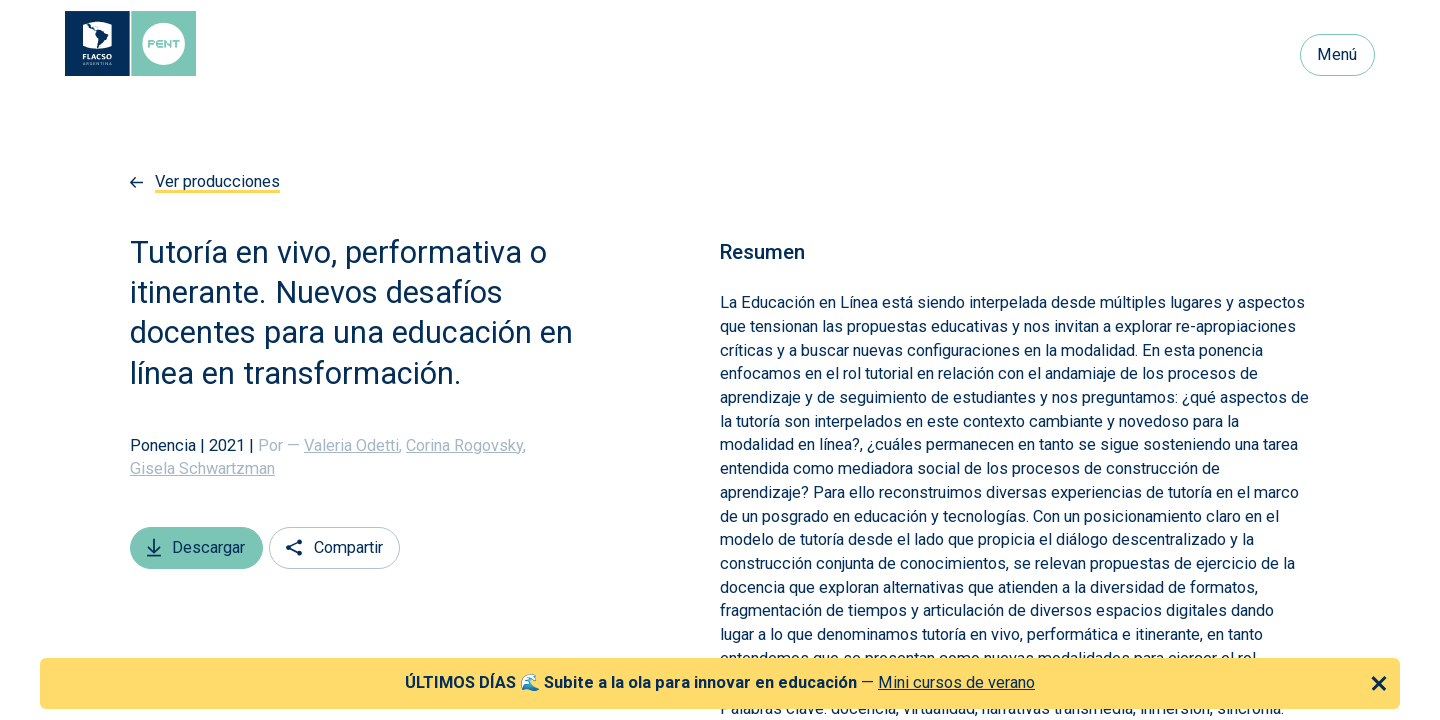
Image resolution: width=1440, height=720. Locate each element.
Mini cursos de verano (956, 682)
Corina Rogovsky (466, 445)
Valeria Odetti (353, 445)
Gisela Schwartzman (202, 468)
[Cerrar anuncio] (1379, 683)
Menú (1337, 54)
